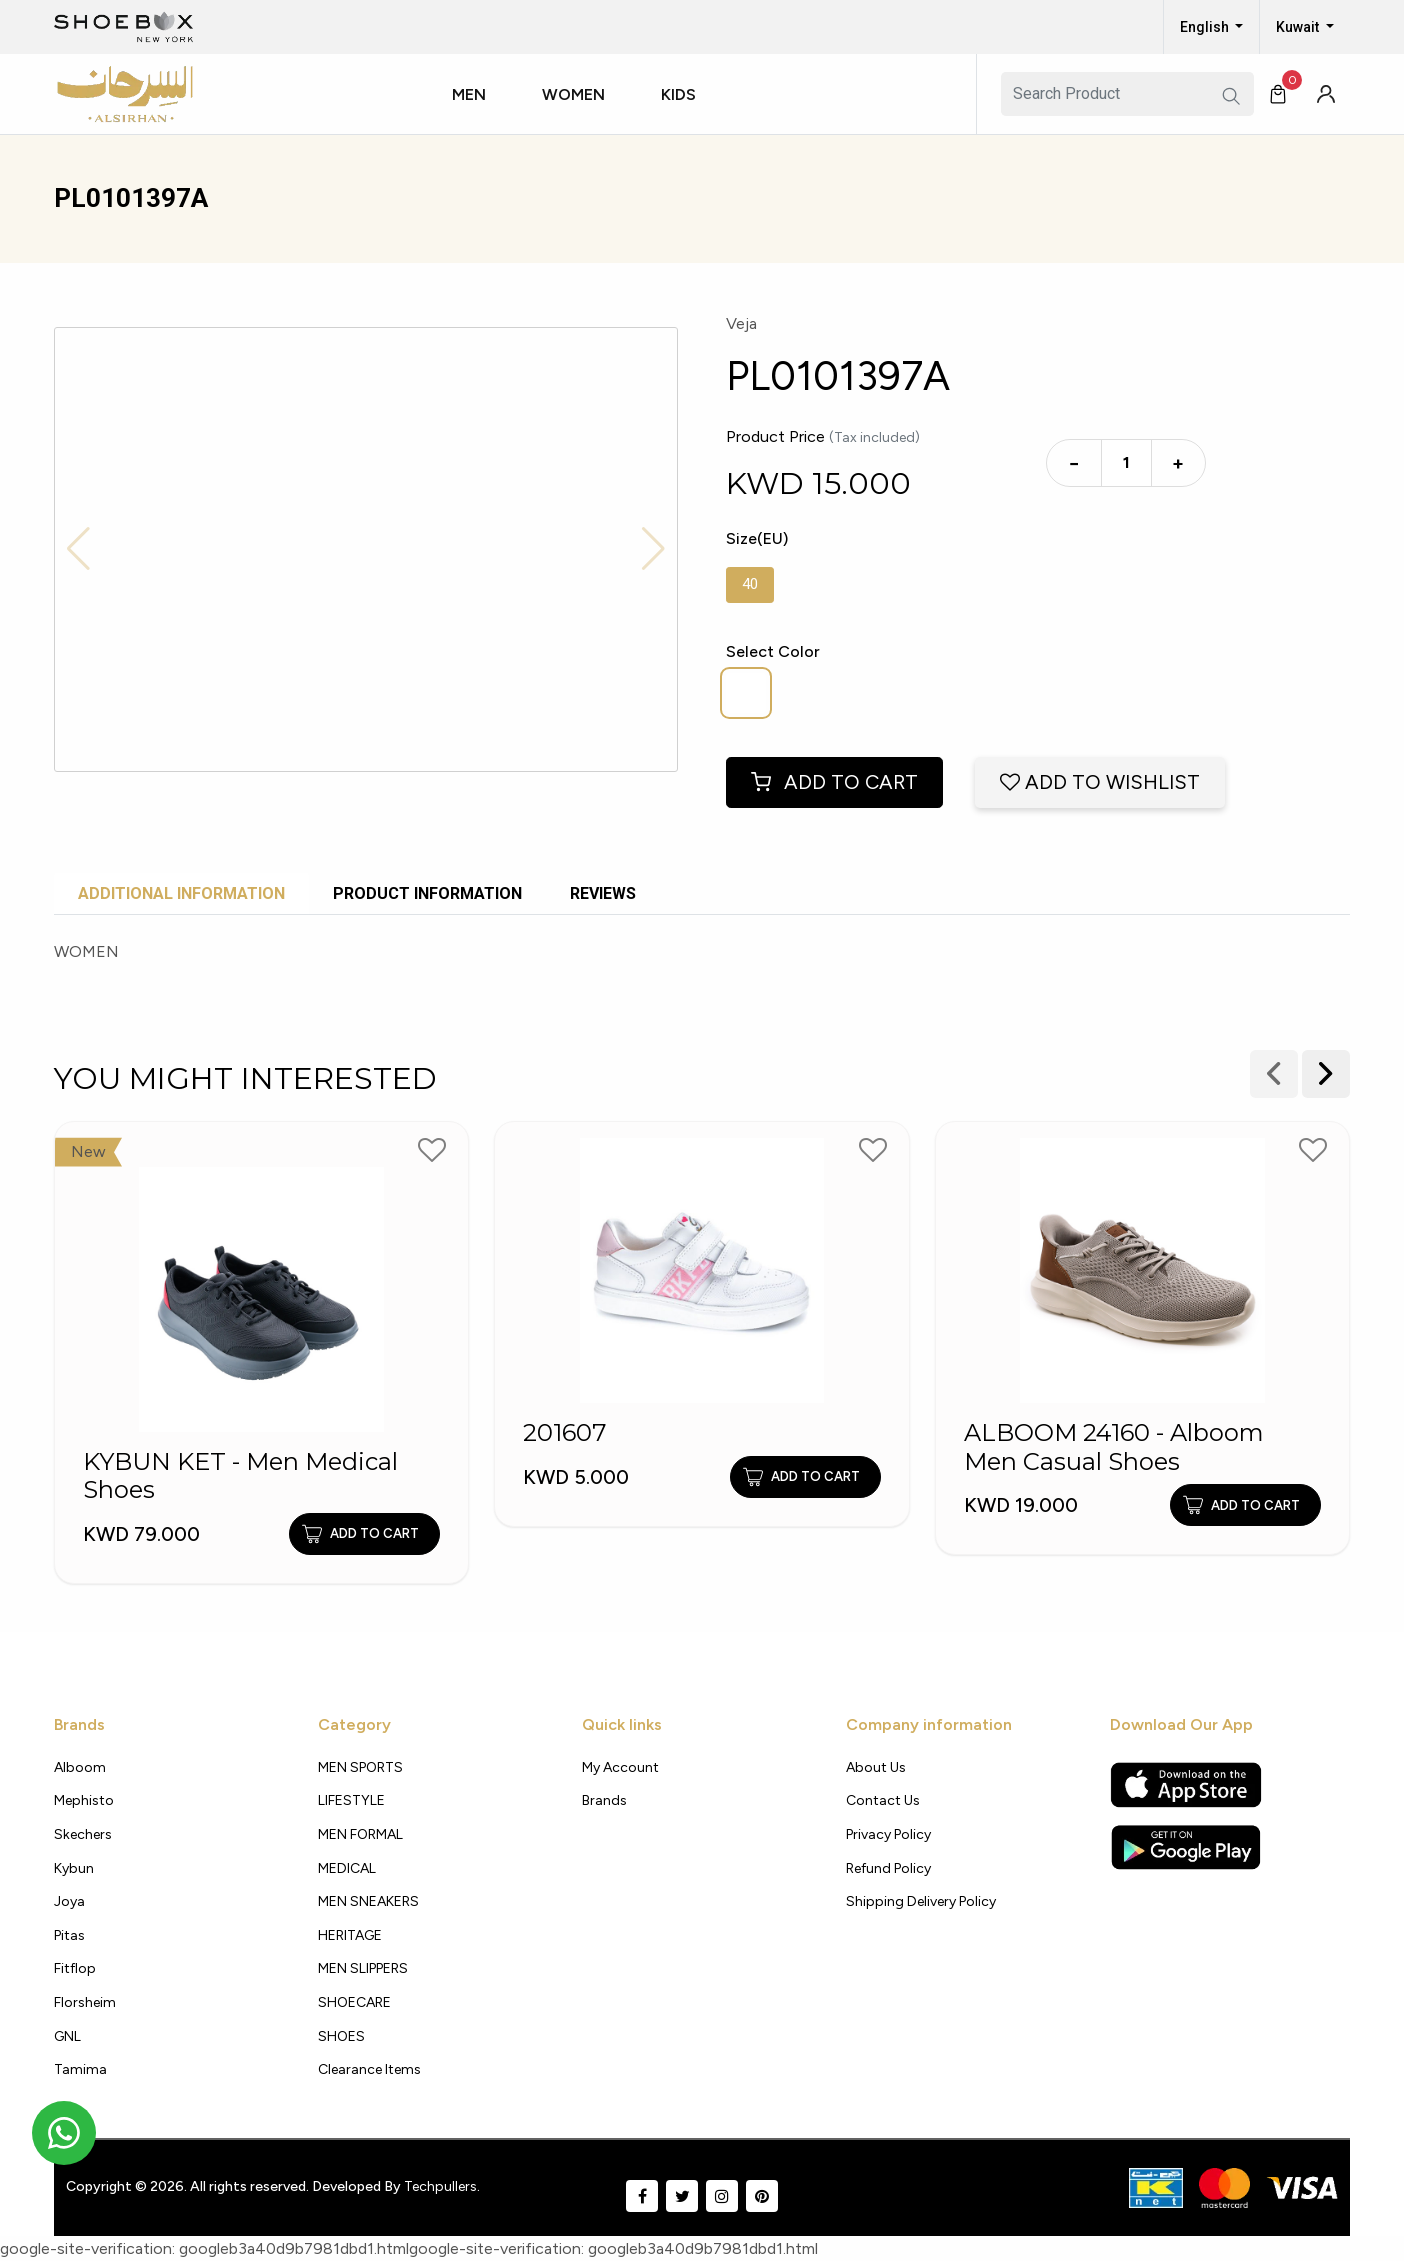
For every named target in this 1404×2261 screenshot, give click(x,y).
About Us (876, 1767)
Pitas (69, 1935)
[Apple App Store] (1186, 1785)
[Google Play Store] (1185, 1847)
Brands (604, 1800)
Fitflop (75, 1968)
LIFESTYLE (351, 1800)
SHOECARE (354, 2002)
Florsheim (85, 2002)
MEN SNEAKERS (368, 1901)
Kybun (74, 1868)
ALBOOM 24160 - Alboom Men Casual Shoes (1114, 1447)
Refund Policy (888, 1868)
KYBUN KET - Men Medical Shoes (240, 1476)
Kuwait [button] (1299, 27)
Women (573, 94)
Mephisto (84, 1800)
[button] (477, 113)
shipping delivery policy (921, 1901)
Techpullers (440, 2186)
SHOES (341, 2036)
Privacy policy (888, 1834)
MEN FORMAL (360, 1834)
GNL (67, 2036)
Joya (69, 1901)
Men (469, 94)
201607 (565, 1433)
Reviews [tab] (603, 893)
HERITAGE (350, 1935)
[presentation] (1326, 1074)
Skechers (83, 1834)
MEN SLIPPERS (363, 1968)
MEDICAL (347, 1868)
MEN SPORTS (360, 1767)
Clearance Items (369, 2069)
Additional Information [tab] (181, 893)
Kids (678, 94)
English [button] (1206, 27)
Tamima (80, 2069)
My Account (620, 1767)
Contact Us (883, 1800)
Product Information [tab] (427, 893)
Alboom (80, 1767)
